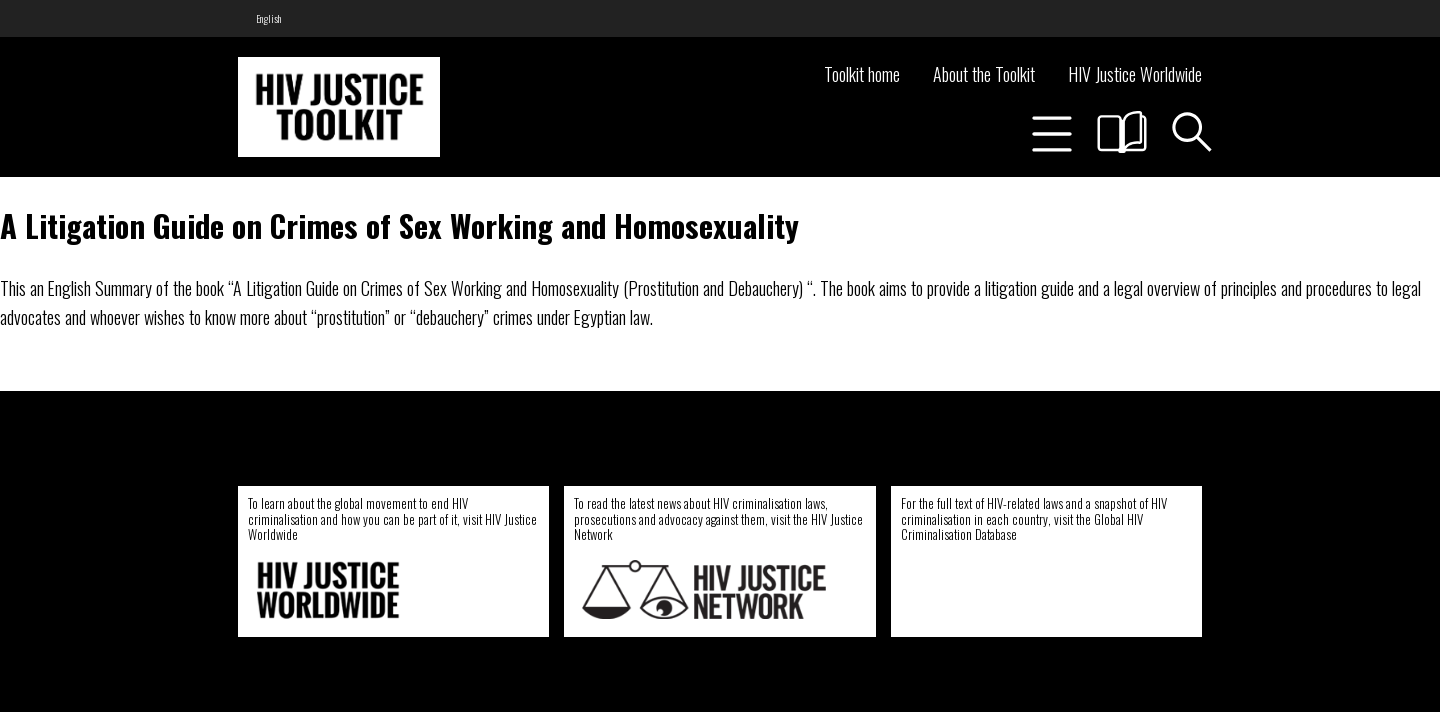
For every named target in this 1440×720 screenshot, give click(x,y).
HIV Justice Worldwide (1135, 74)
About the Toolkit (984, 74)
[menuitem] (268, 18)
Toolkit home (862, 74)
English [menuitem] (268, 18)
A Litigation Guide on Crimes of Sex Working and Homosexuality (399, 225)
